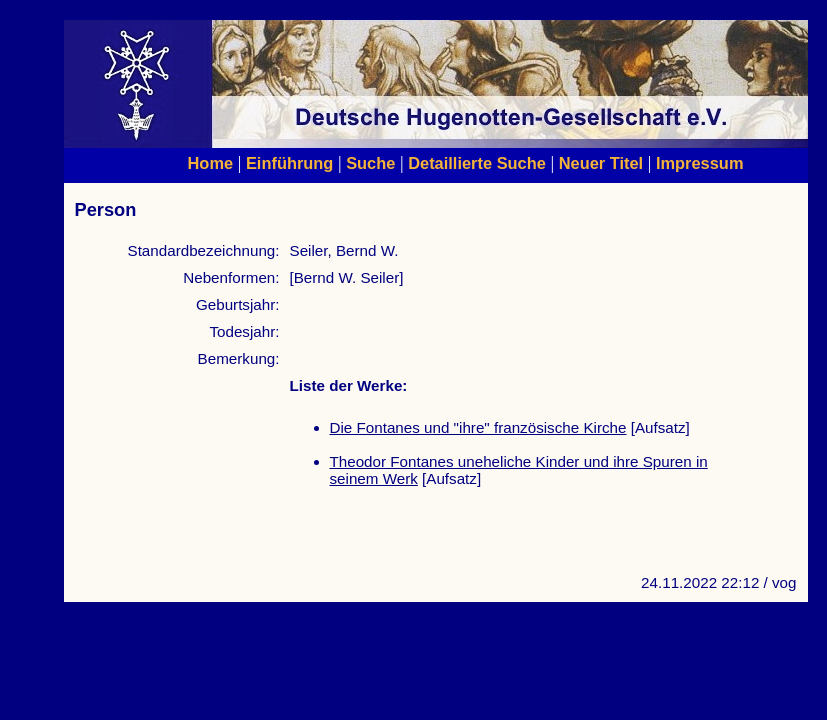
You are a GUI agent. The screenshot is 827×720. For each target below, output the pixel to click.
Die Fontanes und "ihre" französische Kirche (478, 427)
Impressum (700, 163)
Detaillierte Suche (477, 163)
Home (211, 163)
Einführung (289, 163)
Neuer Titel (601, 163)
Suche (370, 163)
